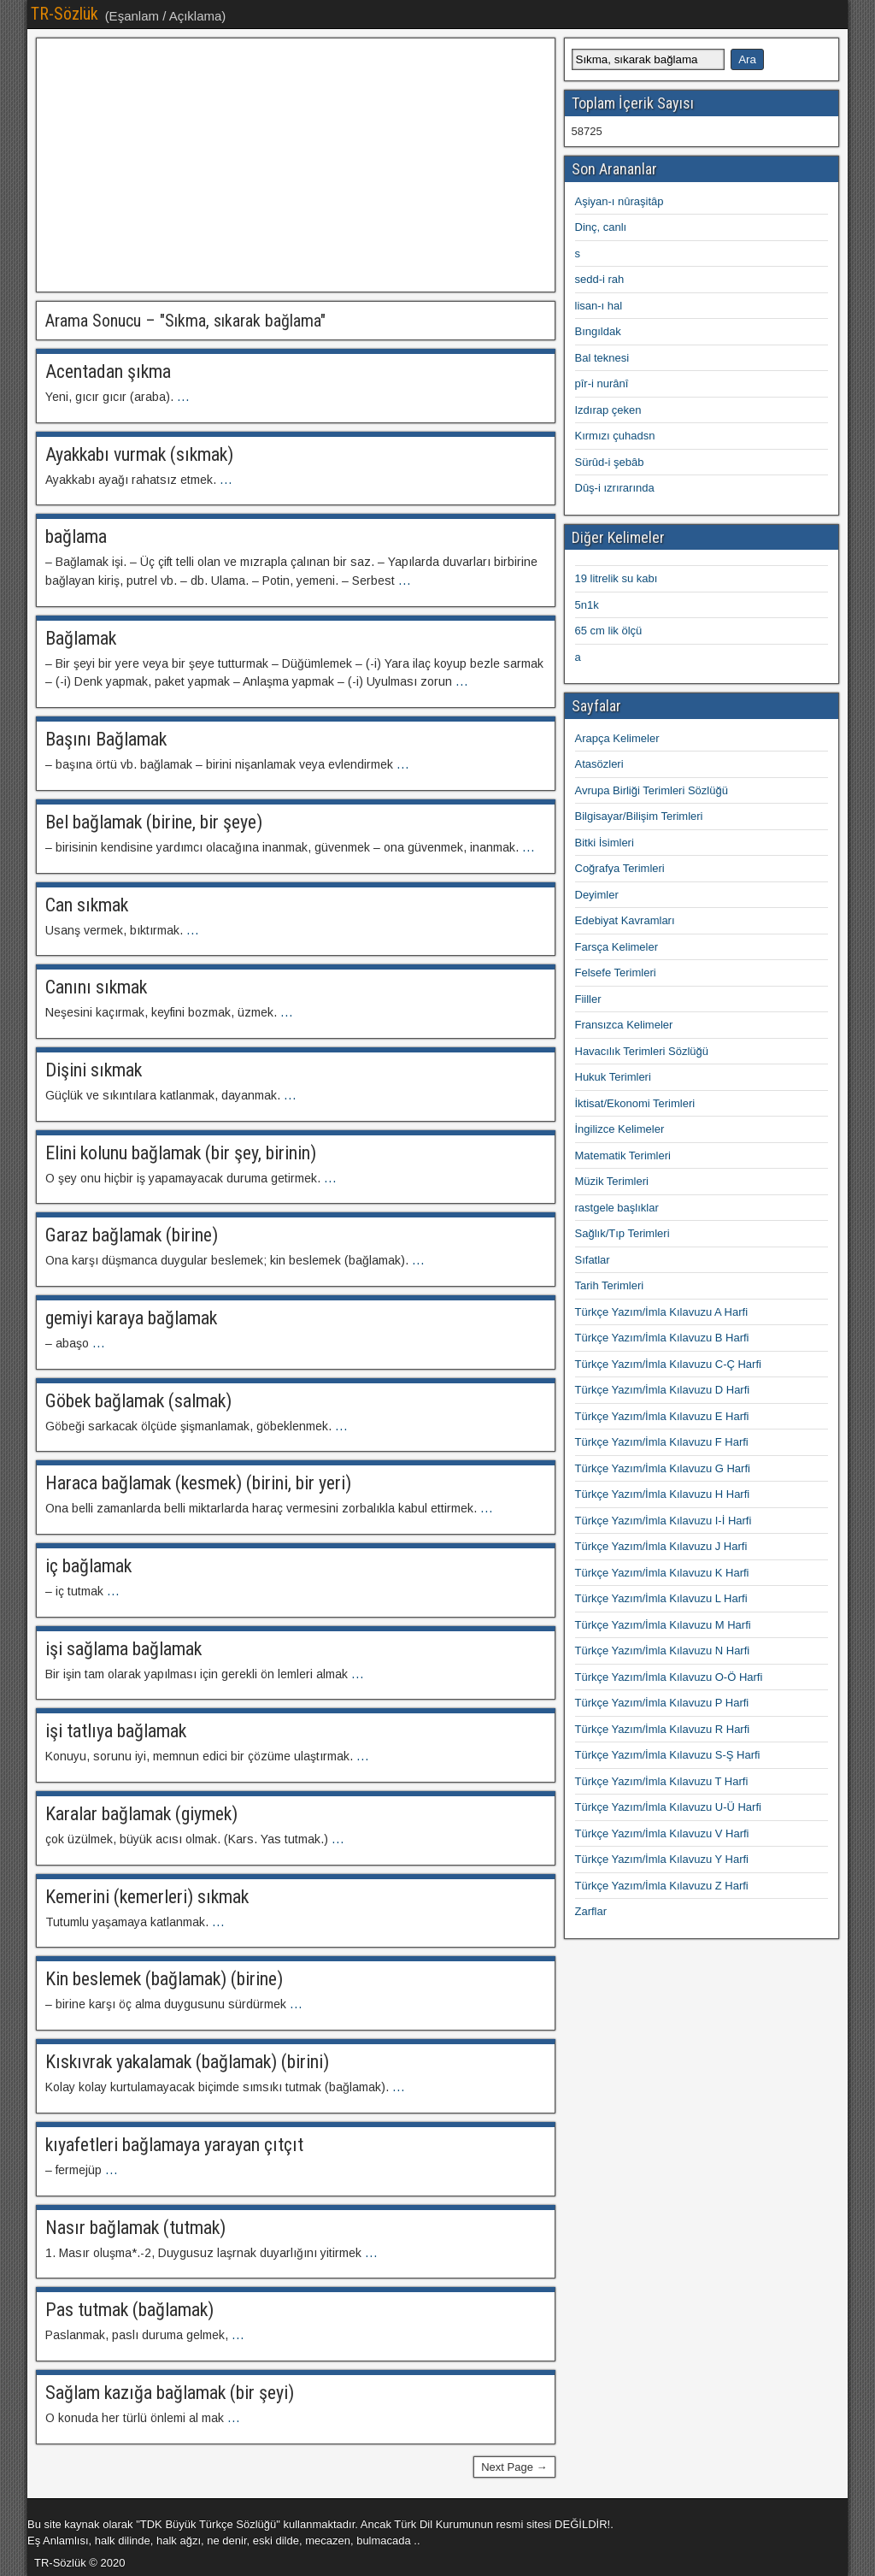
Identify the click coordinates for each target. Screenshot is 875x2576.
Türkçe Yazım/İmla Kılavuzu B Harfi (662, 1337)
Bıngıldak (598, 331)
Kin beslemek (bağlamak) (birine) (164, 1978)
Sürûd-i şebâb (609, 462)
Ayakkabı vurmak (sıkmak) (139, 454)
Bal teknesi (602, 357)
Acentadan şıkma (108, 371)
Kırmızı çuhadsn (615, 435)
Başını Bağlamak (106, 739)
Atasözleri (599, 763)
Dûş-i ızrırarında (615, 487)
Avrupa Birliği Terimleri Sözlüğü (651, 790)
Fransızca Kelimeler (624, 1024)
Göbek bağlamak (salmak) (138, 1401)
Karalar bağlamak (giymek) (141, 1813)
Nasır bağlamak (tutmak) (135, 2227)
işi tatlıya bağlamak (115, 1731)
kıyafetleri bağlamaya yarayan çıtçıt (174, 2144)
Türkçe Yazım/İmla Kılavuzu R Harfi (662, 1729)
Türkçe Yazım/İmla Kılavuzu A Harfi (662, 1312)
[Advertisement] (296, 165)
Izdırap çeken (608, 410)
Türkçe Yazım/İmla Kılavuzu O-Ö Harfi (669, 1677)
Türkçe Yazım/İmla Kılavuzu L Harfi (661, 1598)
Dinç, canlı (601, 227)
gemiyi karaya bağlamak (131, 1318)
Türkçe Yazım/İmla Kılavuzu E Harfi (662, 1416)
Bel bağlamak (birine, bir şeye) (153, 822)
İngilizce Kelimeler (620, 1129)
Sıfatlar (592, 1259)
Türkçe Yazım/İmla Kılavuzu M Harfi (663, 1624)
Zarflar (591, 1911)
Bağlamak (80, 638)
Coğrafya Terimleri (620, 868)
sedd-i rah (600, 279)
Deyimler (597, 894)
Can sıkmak (86, 905)
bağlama (76, 536)
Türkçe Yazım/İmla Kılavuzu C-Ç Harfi (668, 1364)
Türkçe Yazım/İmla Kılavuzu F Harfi (662, 1441)
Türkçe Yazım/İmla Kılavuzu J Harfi (661, 1546)
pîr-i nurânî (602, 383)
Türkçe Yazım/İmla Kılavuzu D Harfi (662, 1389)
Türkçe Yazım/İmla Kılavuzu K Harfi (662, 1572)
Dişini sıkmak (93, 1070)
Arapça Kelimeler (617, 738)
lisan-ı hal (599, 305)
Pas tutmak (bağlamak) (129, 2309)
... (183, 397)
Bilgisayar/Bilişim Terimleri (639, 816)
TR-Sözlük (64, 13)
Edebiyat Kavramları (625, 920)
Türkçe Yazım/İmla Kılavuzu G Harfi (662, 1468)
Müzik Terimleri (612, 1181)
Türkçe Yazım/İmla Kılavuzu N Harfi (662, 1650)
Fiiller (588, 999)
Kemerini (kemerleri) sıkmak (147, 1896)
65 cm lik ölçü (609, 630)
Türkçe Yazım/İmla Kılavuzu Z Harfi (662, 1885)
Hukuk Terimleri (613, 1076)
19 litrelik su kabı (616, 578)
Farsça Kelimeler (617, 946)
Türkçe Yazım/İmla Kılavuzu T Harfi (662, 1781)
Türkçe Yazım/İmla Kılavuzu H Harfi (662, 1494)
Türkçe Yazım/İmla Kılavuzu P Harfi (662, 1702)
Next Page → (514, 2467)
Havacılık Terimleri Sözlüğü (642, 1051)
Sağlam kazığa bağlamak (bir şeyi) (169, 2392)
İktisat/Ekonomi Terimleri (635, 1103)
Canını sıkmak (96, 987)
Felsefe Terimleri (615, 972)
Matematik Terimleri (623, 1155)
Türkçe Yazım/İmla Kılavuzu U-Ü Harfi (668, 1807)
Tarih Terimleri (609, 1285)
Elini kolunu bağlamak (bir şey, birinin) (180, 1153)
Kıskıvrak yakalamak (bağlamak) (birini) (187, 2061)
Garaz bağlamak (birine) (131, 1235)
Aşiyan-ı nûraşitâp (619, 201)
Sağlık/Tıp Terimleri (622, 1233)
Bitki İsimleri (604, 842)
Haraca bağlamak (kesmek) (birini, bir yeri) (198, 1483)
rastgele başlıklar (617, 1207)
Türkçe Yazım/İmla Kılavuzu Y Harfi (662, 1859)
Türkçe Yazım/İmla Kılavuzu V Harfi (662, 1833)
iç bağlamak (88, 1566)
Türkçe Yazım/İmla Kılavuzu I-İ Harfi (663, 1520)
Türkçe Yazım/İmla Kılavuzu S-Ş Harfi (667, 1754)
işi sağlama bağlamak (123, 1648)
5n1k (587, 604)
